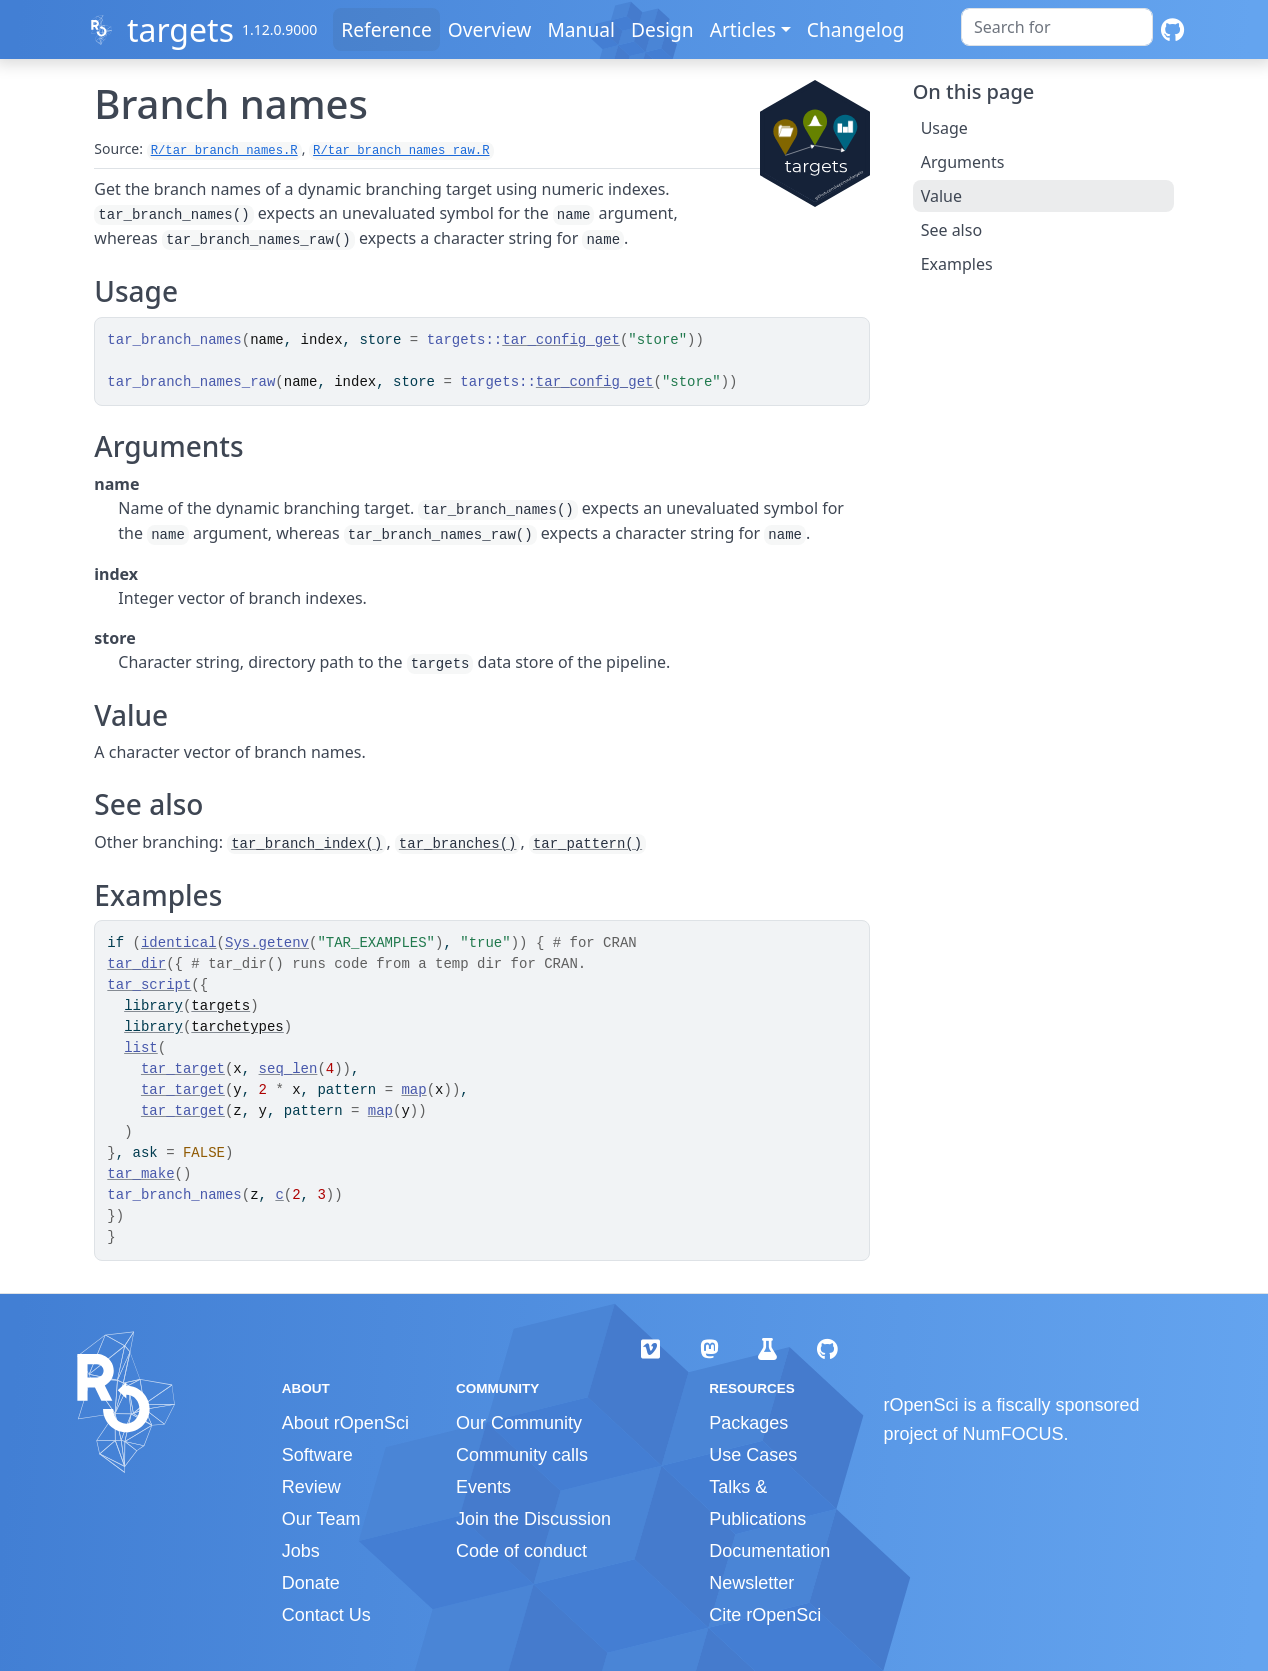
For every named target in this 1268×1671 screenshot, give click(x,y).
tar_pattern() (587, 844)
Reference (386, 29)
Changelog (856, 29)
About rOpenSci (345, 1423)
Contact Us (326, 1615)
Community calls (522, 1455)
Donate (311, 1583)
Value (941, 196)
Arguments (963, 162)
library (153, 1006)
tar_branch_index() (306, 844)
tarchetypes (237, 1027)
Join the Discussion (533, 1519)
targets (180, 29)
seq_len (288, 1069)
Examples (957, 264)
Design (662, 29)
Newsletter (751, 1583)
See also (951, 230)
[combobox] (1057, 27)
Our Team (321, 1519)
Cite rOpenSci (765, 1615)
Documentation (769, 1551)
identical (179, 943)
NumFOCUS (1013, 1434)
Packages (748, 1423)
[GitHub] (1172, 29)
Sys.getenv (267, 943)
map (413, 1090)
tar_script (149, 985)
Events (483, 1487)
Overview (490, 29)
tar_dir (136, 964)
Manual (581, 29)
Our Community (519, 1423)
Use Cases (753, 1455)
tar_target (183, 1069)
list (141, 1048)
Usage (944, 128)
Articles (743, 29)
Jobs (301, 1551)
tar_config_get (561, 340)
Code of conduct (521, 1551)
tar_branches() (458, 844)
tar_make (140, 1174)
